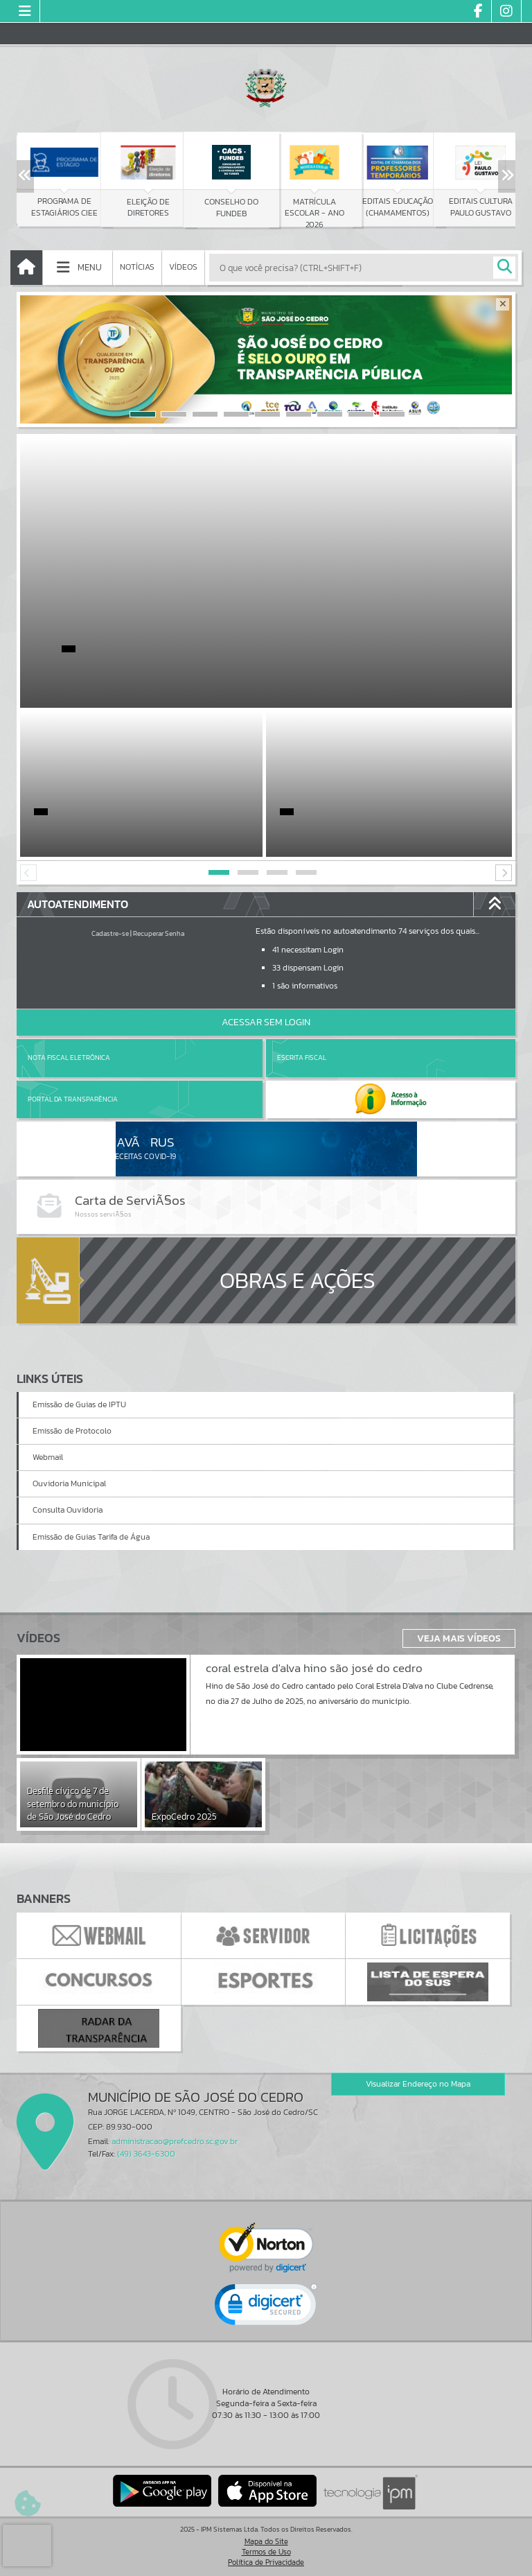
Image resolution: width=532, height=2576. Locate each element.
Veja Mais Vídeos (459, 1638)
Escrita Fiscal (301, 1057)
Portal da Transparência (73, 1099)
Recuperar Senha (158, 933)
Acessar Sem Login (266, 1022)
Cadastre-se (110, 933)
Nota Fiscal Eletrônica (69, 1057)
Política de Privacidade (266, 2562)
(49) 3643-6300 (146, 2154)
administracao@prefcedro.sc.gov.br (175, 2141)
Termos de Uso (266, 2551)
